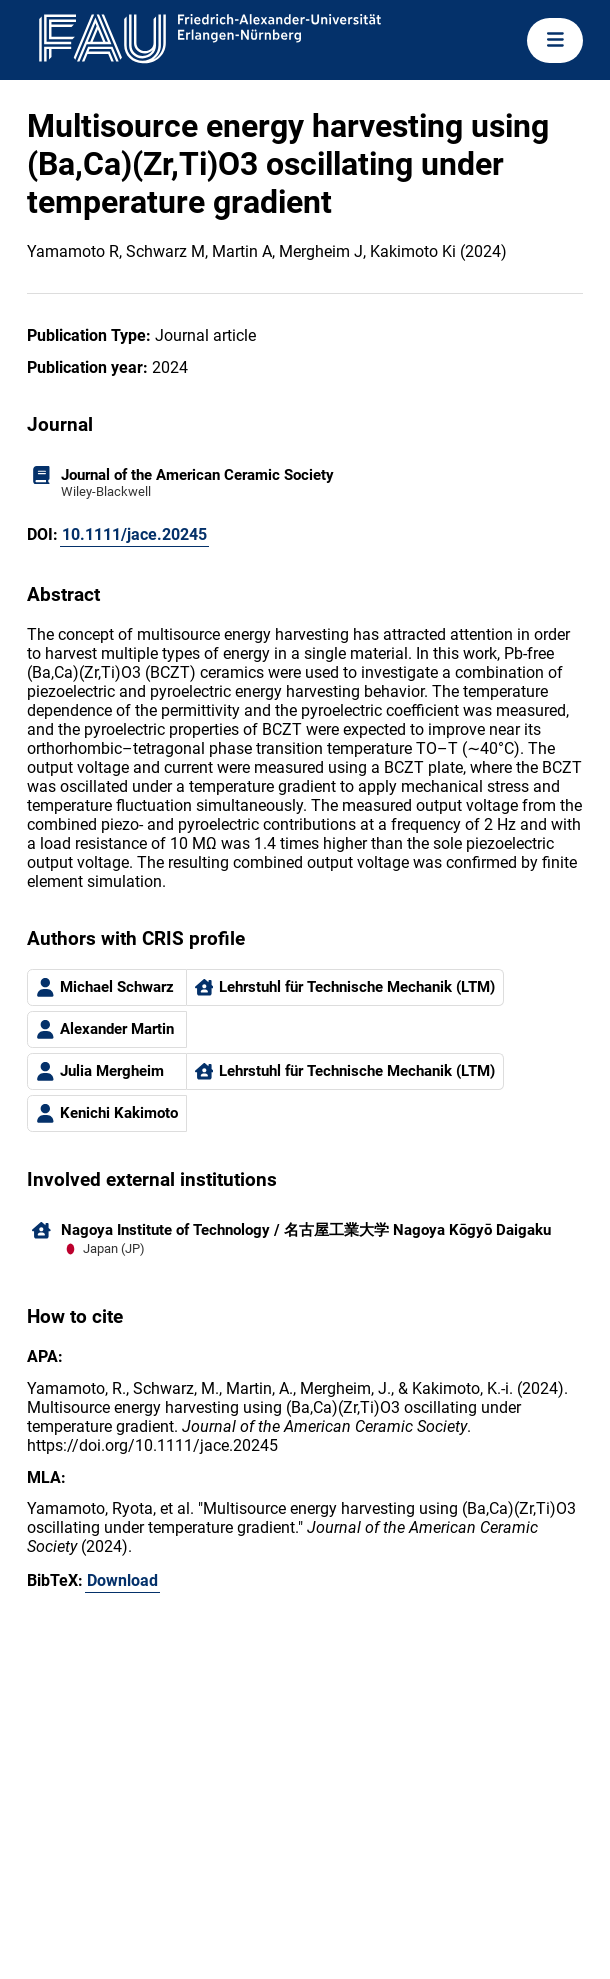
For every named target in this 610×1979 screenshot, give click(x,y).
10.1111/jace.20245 (134, 534)
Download (122, 1580)
